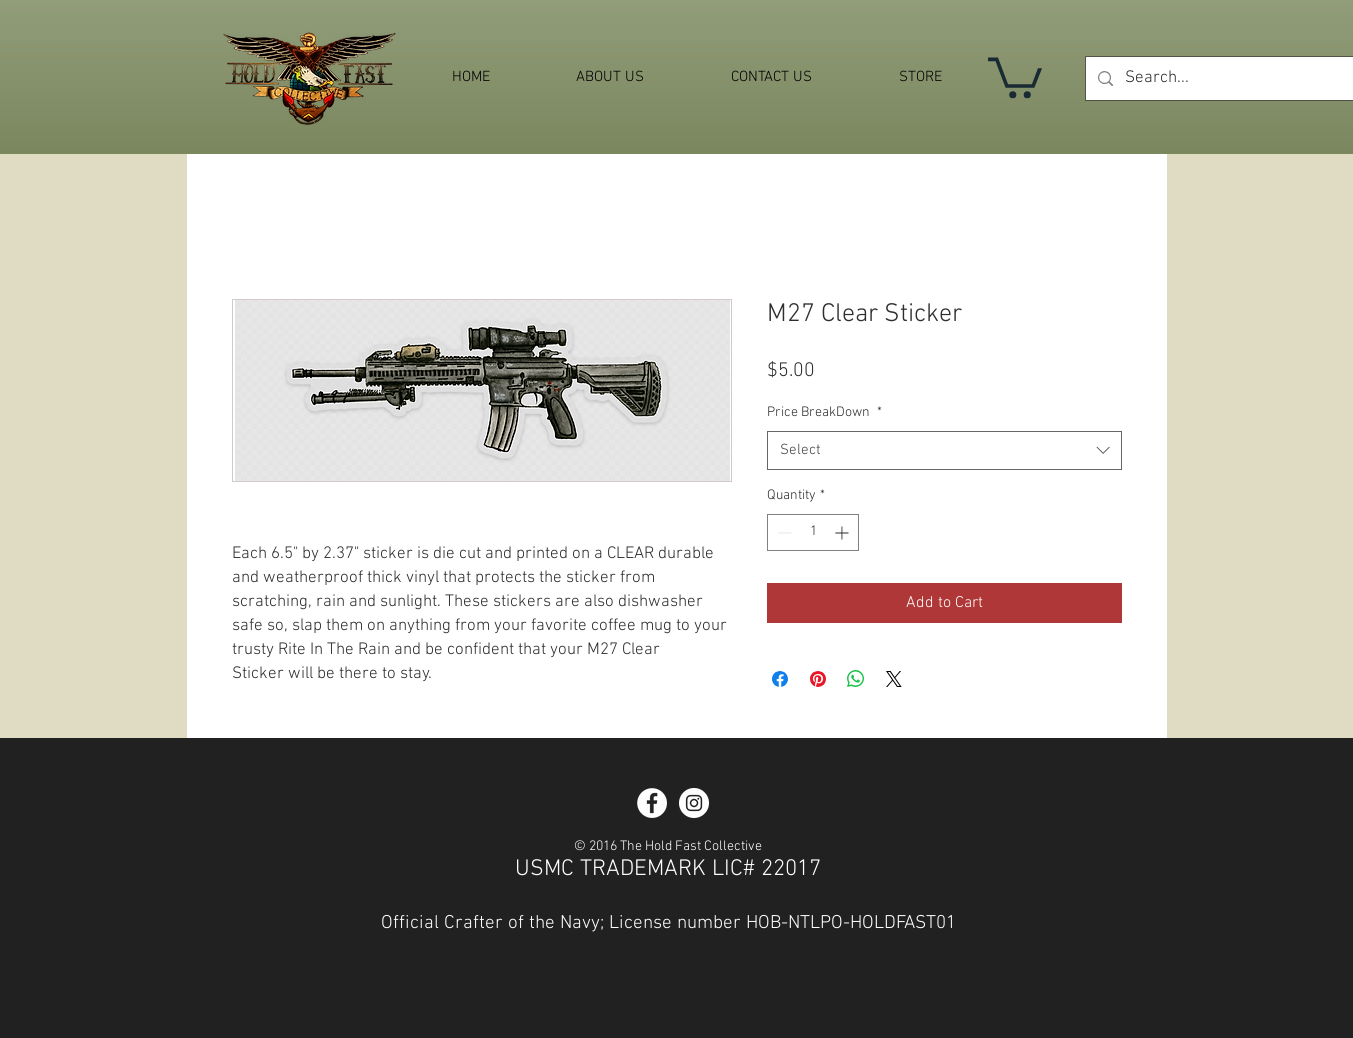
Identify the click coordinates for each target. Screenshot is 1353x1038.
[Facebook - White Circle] (652, 803)
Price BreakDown (824, 412)
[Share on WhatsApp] (856, 679)
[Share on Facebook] (780, 679)
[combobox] (944, 450)
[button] (1015, 75)
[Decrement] (782, 532)
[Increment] (843, 532)
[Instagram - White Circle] (694, 803)
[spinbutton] (813, 532)
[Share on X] (894, 679)
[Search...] (1236, 78)
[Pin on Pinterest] (818, 679)
